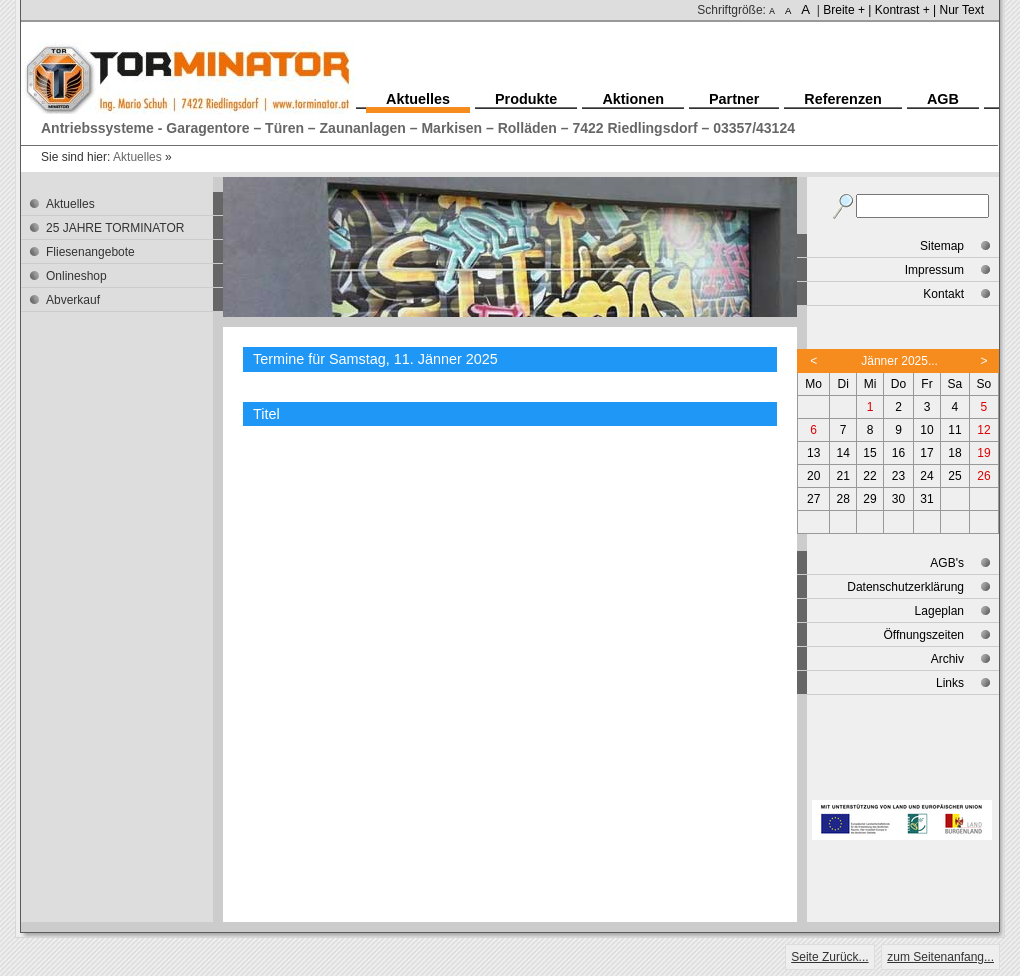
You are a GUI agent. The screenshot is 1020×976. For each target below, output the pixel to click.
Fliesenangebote (90, 252)
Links (950, 683)
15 (869, 453)
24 (926, 476)
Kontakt (943, 294)
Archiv (947, 659)
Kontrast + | (905, 10)
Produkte (526, 99)
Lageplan (939, 611)
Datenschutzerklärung (905, 587)
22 (869, 476)
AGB (943, 99)
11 (954, 430)
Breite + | (847, 10)
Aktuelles (137, 157)
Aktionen (633, 99)
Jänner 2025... (899, 361)
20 (813, 476)
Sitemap (942, 246)
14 (843, 453)
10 (926, 430)
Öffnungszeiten (923, 635)
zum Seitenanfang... (940, 957)
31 (926, 499)
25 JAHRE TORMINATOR (115, 228)
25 (954, 476)
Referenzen (843, 99)
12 (983, 430)
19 (983, 453)
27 (813, 499)
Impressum (934, 270)
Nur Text (962, 10)
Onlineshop (76, 276)
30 (898, 499)
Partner (734, 99)
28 (843, 499)
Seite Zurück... (829, 957)
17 (926, 453)
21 (843, 476)
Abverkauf (73, 300)
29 (869, 499)
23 (898, 476)
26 (983, 476)
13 (813, 453)
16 (898, 453)
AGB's (947, 563)
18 (954, 453)
